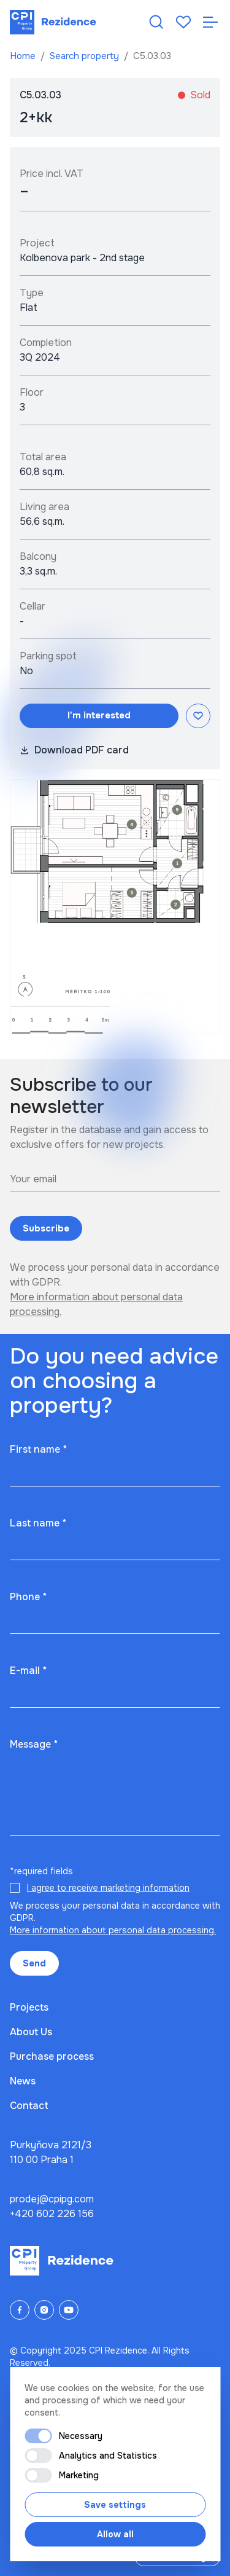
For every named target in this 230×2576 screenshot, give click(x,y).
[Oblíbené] (183, 22)
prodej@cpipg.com (52, 2199)
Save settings (115, 2504)
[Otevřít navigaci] (210, 22)
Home (24, 56)
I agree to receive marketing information (108, 1887)
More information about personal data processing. (113, 1930)
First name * (38, 1449)
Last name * (38, 1523)
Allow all (115, 2534)
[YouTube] (69, 2310)
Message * (34, 1744)
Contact (29, 2105)
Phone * (28, 1596)
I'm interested (99, 715)
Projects (29, 2007)
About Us (31, 2031)
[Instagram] (44, 2310)
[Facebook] (19, 2310)
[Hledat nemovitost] (156, 22)
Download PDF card (74, 750)
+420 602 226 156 (52, 2213)
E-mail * (28, 1670)
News (23, 2081)
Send (34, 1963)
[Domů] (53, 22)
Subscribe (46, 1228)
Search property (85, 56)
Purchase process (52, 2056)
